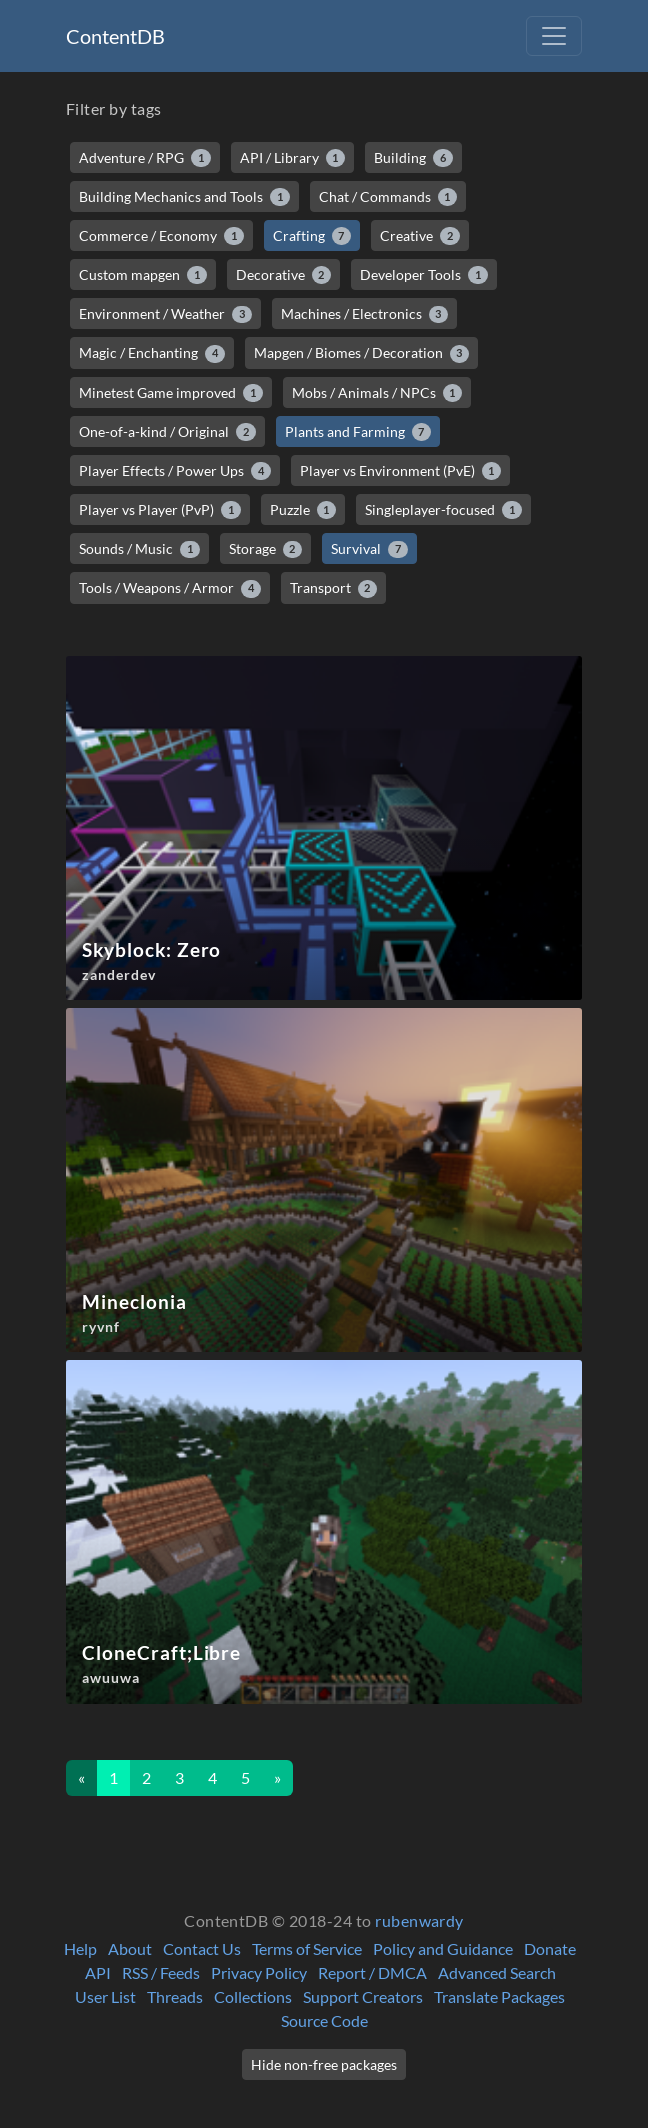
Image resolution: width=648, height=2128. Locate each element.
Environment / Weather (165, 314)
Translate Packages (499, 1996)
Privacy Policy (259, 1972)
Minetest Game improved (171, 393)
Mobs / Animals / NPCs (377, 393)
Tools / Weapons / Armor (170, 588)
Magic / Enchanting (152, 353)
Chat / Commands (388, 197)
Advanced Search (497, 1972)
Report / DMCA (372, 1972)
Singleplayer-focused (443, 510)
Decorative (284, 275)
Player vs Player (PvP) (160, 510)
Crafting (312, 236)
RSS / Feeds (161, 1972)
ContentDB (115, 36)
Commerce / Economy (161, 236)
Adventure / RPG (145, 158)
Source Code (324, 2020)
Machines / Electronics (365, 314)
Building (413, 158)
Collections (253, 1996)
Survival (369, 549)
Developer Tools (424, 275)
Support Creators (363, 1996)
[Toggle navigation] (554, 36)
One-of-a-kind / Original (167, 432)
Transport (334, 588)
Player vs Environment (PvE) (401, 471)
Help (80, 1948)
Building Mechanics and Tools (184, 197)
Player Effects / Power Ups (175, 471)
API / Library (293, 158)
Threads (175, 1996)
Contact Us (202, 1948)
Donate (550, 1948)
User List (105, 1996)
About (130, 1948)
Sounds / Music (139, 549)
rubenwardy (419, 1920)
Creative (420, 236)
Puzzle (303, 510)
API (98, 1972)
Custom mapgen (143, 275)
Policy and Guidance (443, 1948)
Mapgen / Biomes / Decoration (362, 353)
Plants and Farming (358, 432)
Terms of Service (307, 1948)
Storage (266, 549)
